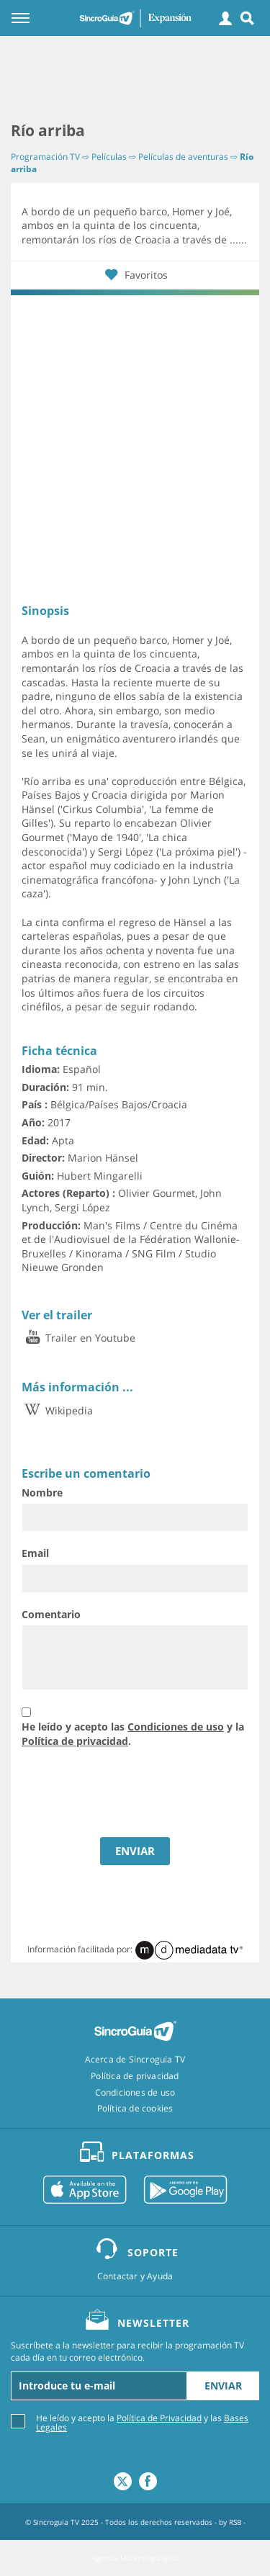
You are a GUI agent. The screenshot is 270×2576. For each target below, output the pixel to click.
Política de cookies (135, 2108)
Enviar (223, 2385)
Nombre (42, 1492)
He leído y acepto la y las (142, 2422)
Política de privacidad (75, 1741)
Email (35, 1553)
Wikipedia (57, 1410)
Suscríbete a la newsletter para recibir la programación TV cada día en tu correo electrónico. (127, 2352)
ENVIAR (135, 1851)
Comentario (51, 1614)
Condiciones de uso (175, 1726)
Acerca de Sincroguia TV (135, 2059)
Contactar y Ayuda (135, 2276)
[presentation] (116, 1794)
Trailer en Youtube (78, 1338)
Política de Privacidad (159, 2418)
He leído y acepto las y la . (133, 1734)
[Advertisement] (135, 79)
